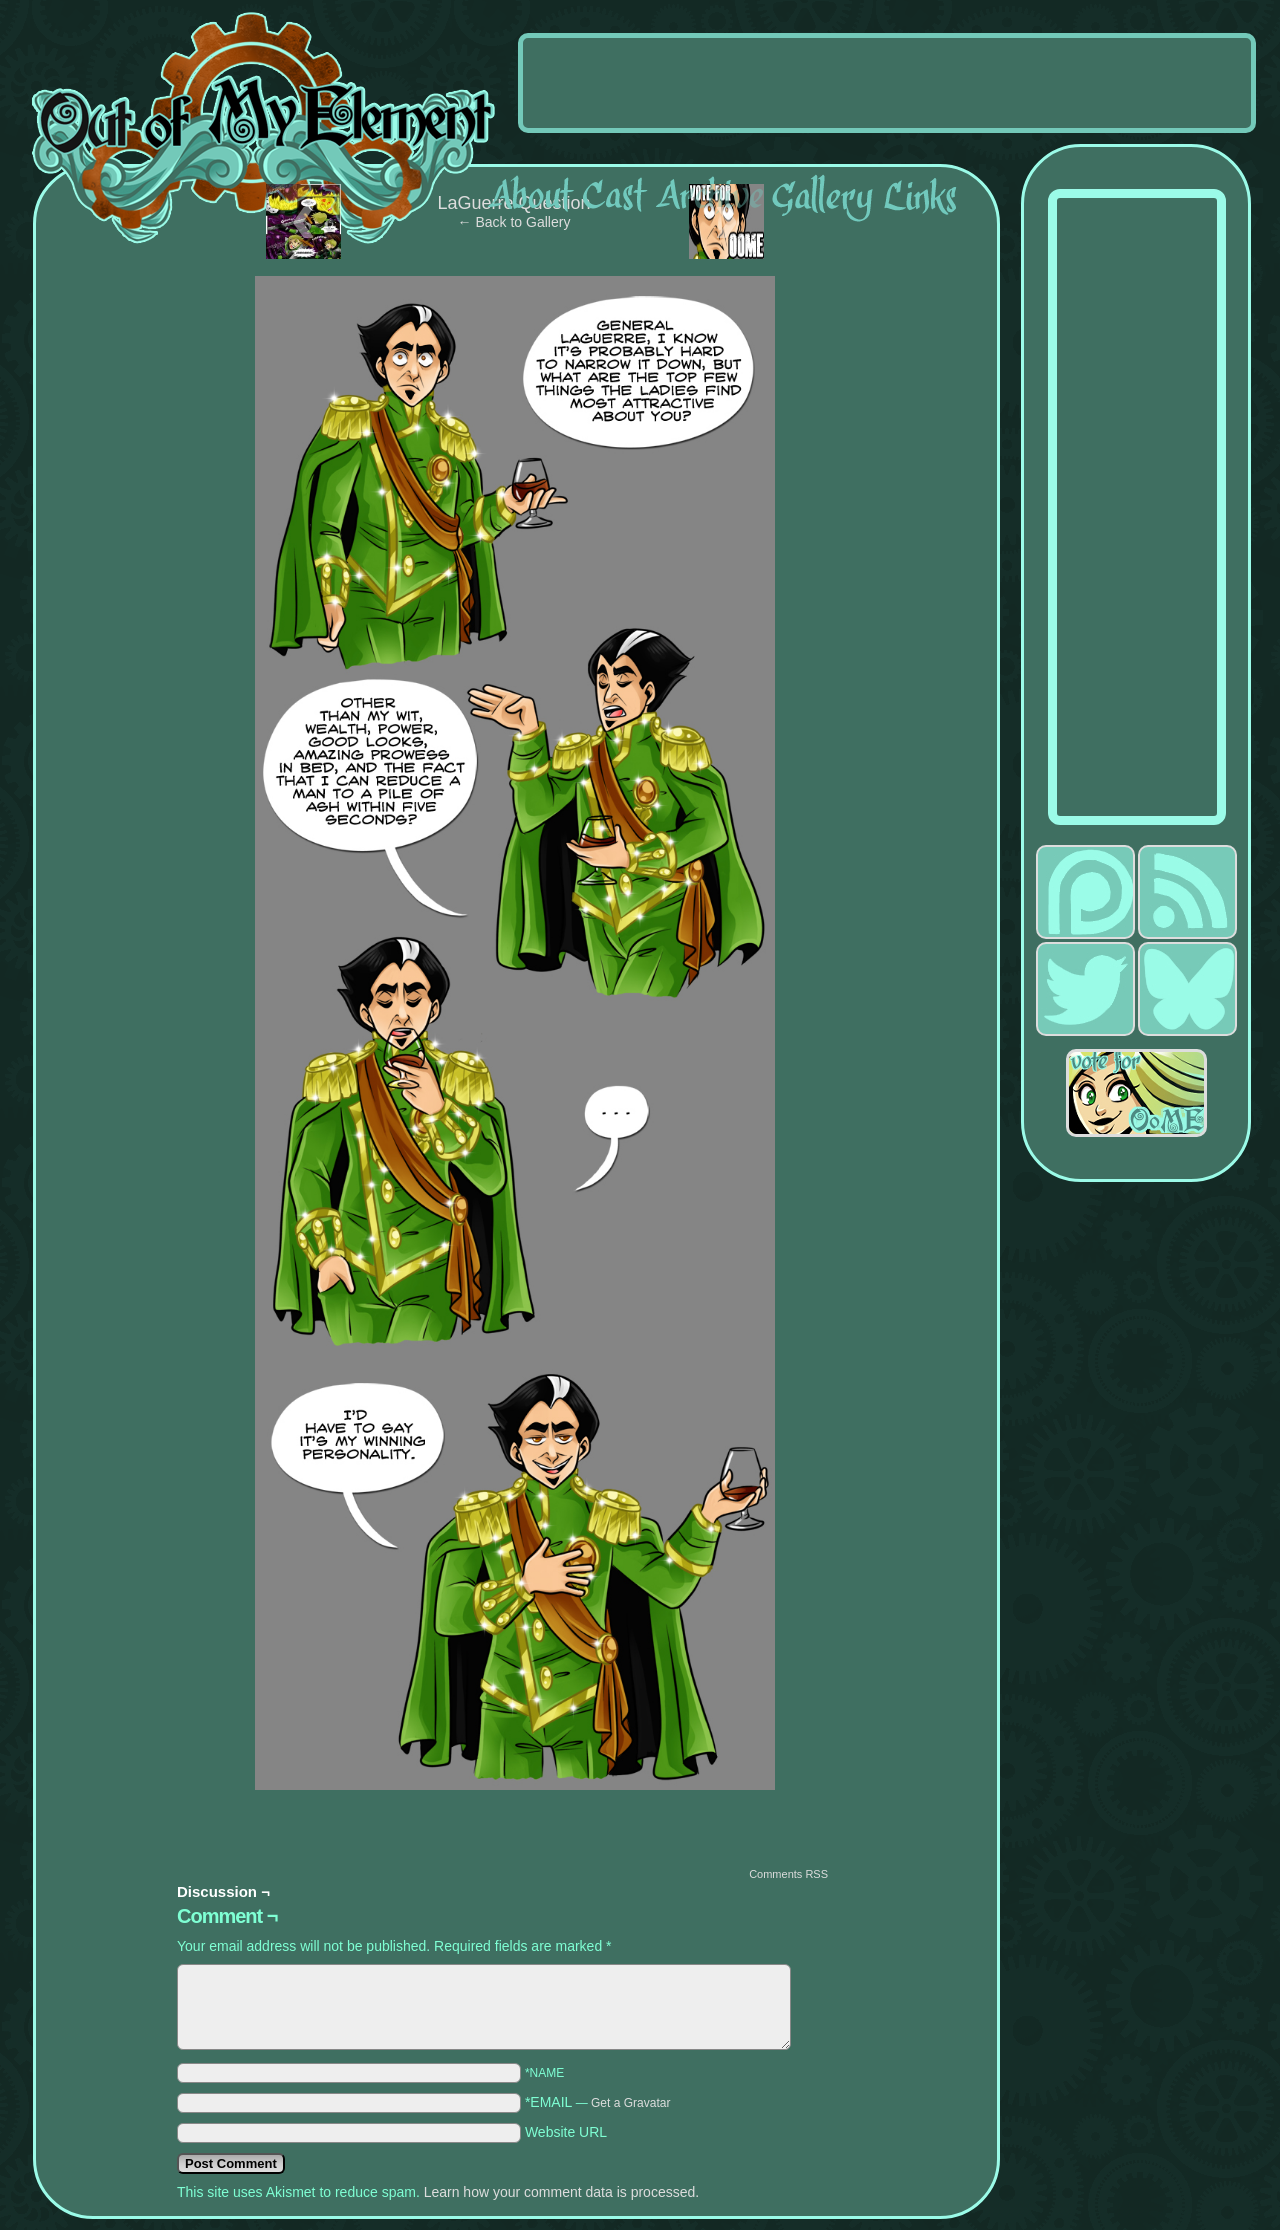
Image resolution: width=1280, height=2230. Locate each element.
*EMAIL (598, 2102)
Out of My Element (263, 129)
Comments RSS (788, 1874)
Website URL (566, 2132)
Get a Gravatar (630, 2103)
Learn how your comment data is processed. (561, 2192)
